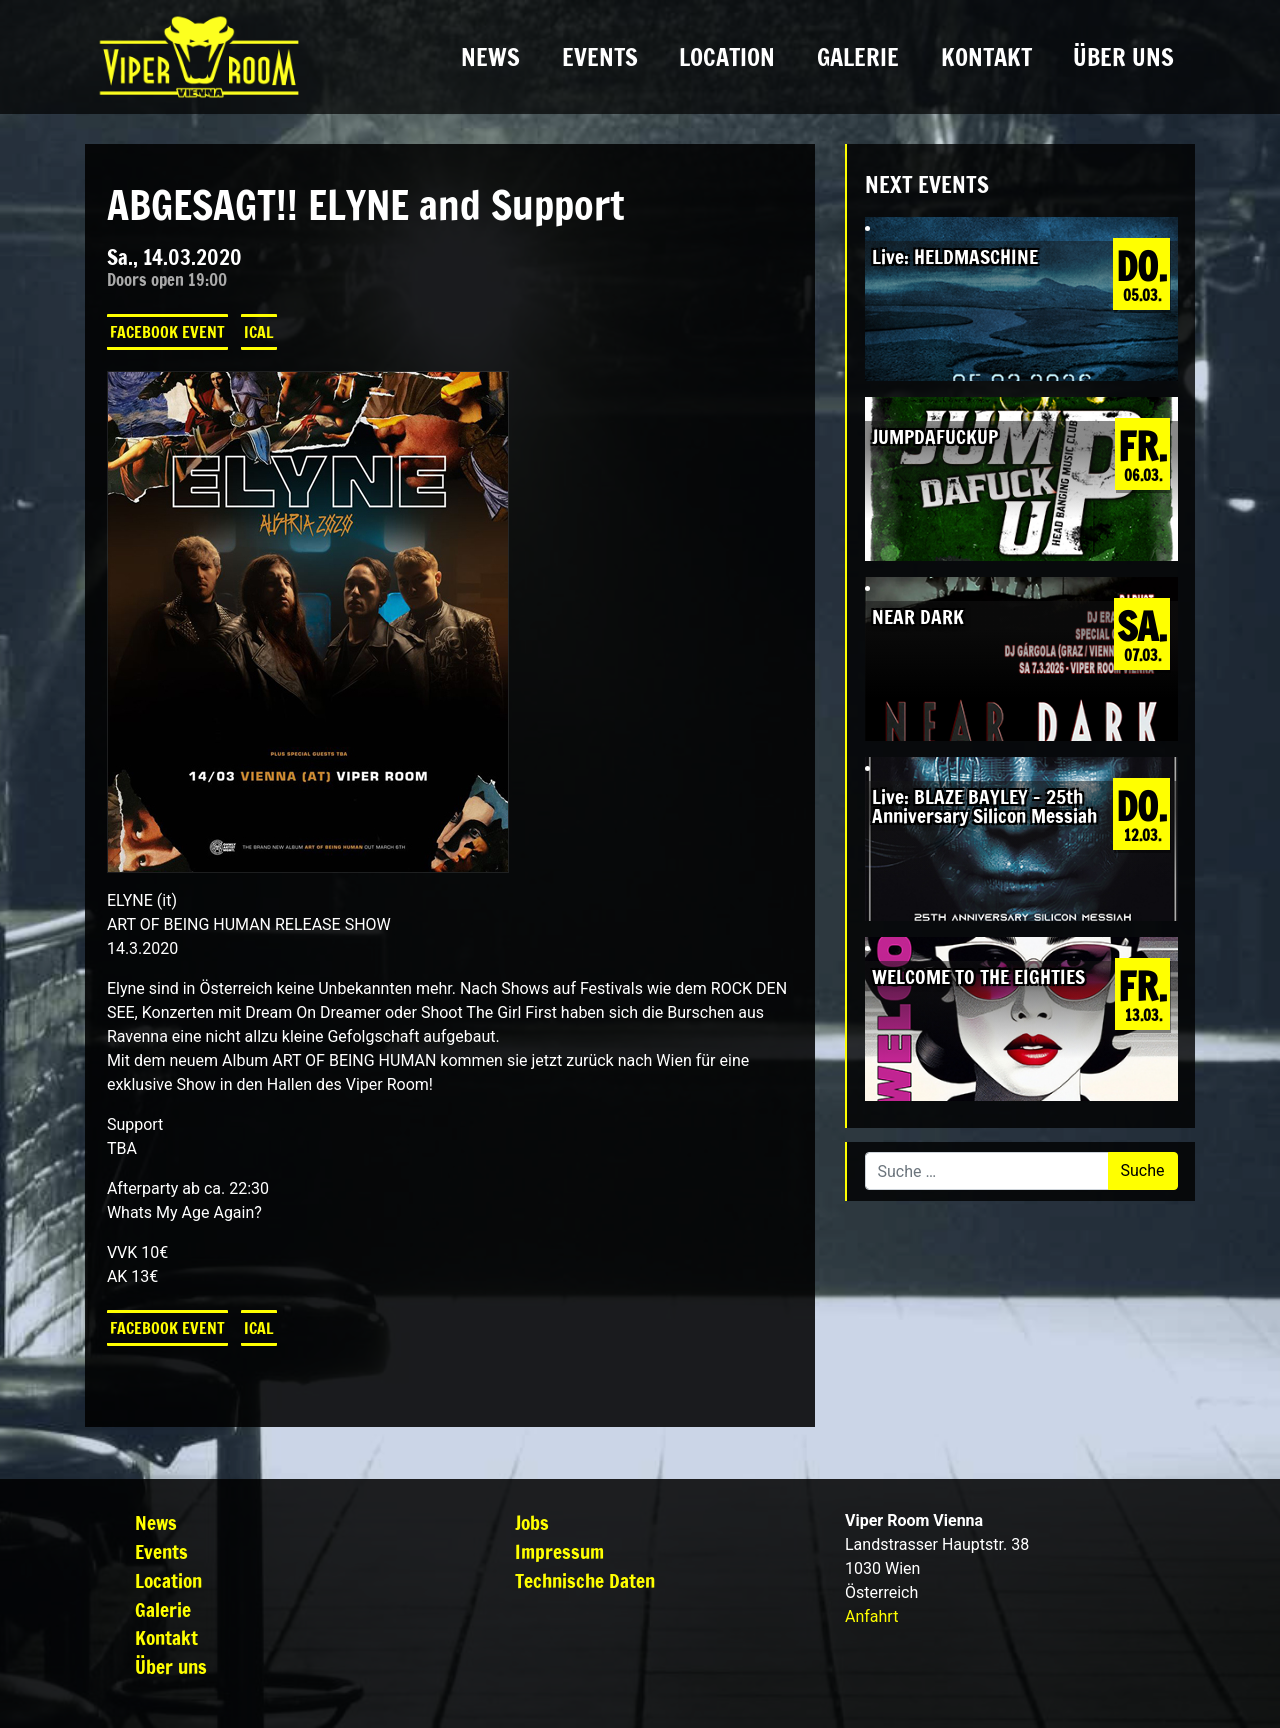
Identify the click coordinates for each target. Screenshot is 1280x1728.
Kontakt (986, 57)
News (490, 57)
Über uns (1123, 57)
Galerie (858, 57)
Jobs (532, 1522)
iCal (259, 332)
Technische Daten (585, 1580)
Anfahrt (871, 1616)
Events (600, 57)
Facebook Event (167, 332)
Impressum (559, 1551)
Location (727, 57)
